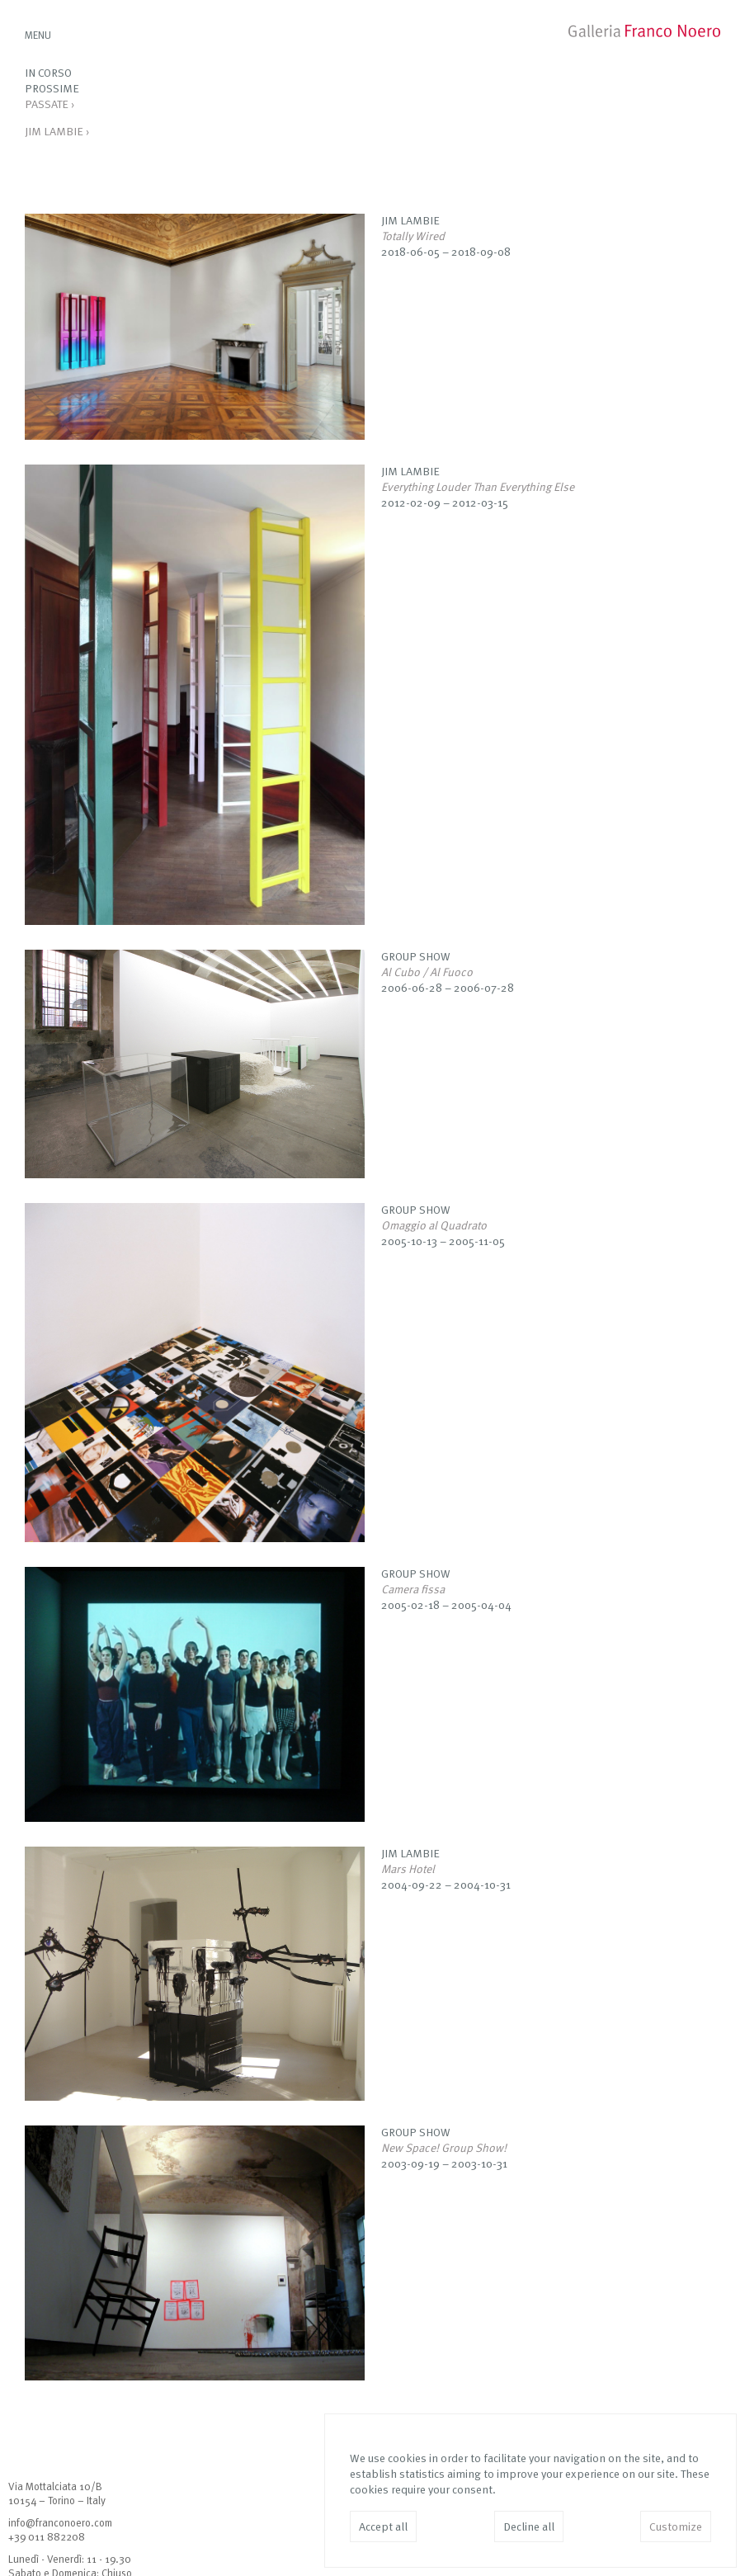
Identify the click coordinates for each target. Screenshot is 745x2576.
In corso (48, 73)
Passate (49, 105)
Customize (675, 2527)
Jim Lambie (57, 132)
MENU (38, 36)
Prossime (52, 89)
